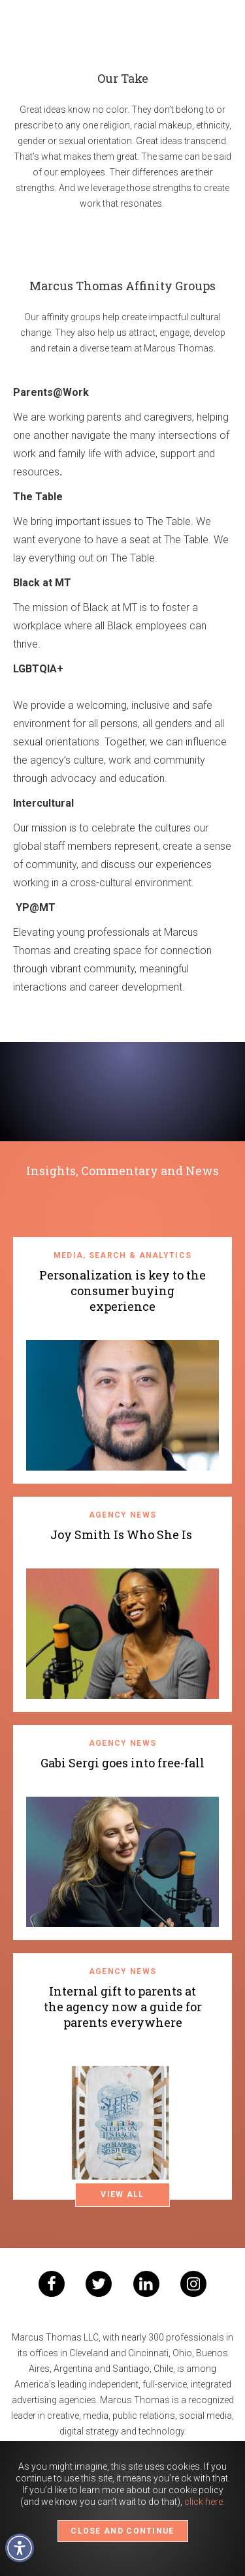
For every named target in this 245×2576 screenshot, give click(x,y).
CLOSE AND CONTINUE (122, 2531)
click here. (204, 2501)
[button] (19, 2548)
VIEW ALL (122, 2194)
